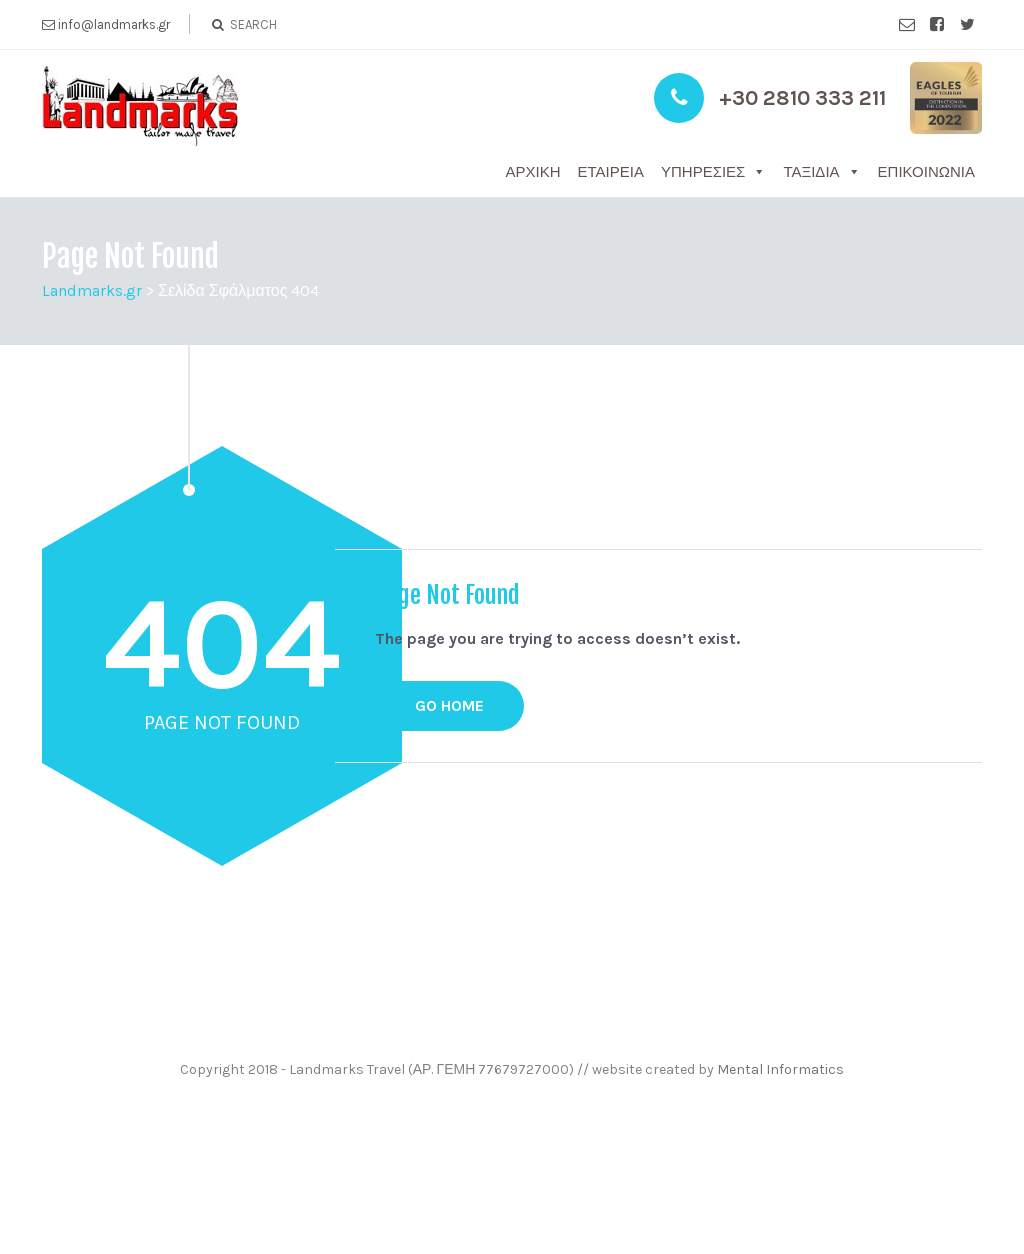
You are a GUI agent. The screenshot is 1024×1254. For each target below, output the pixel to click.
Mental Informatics (780, 1069)
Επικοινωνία (926, 172)
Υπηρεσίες (703, 172)
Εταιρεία (611, 172)
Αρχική (533, 172)
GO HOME (449, 705)
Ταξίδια (811, 172)
